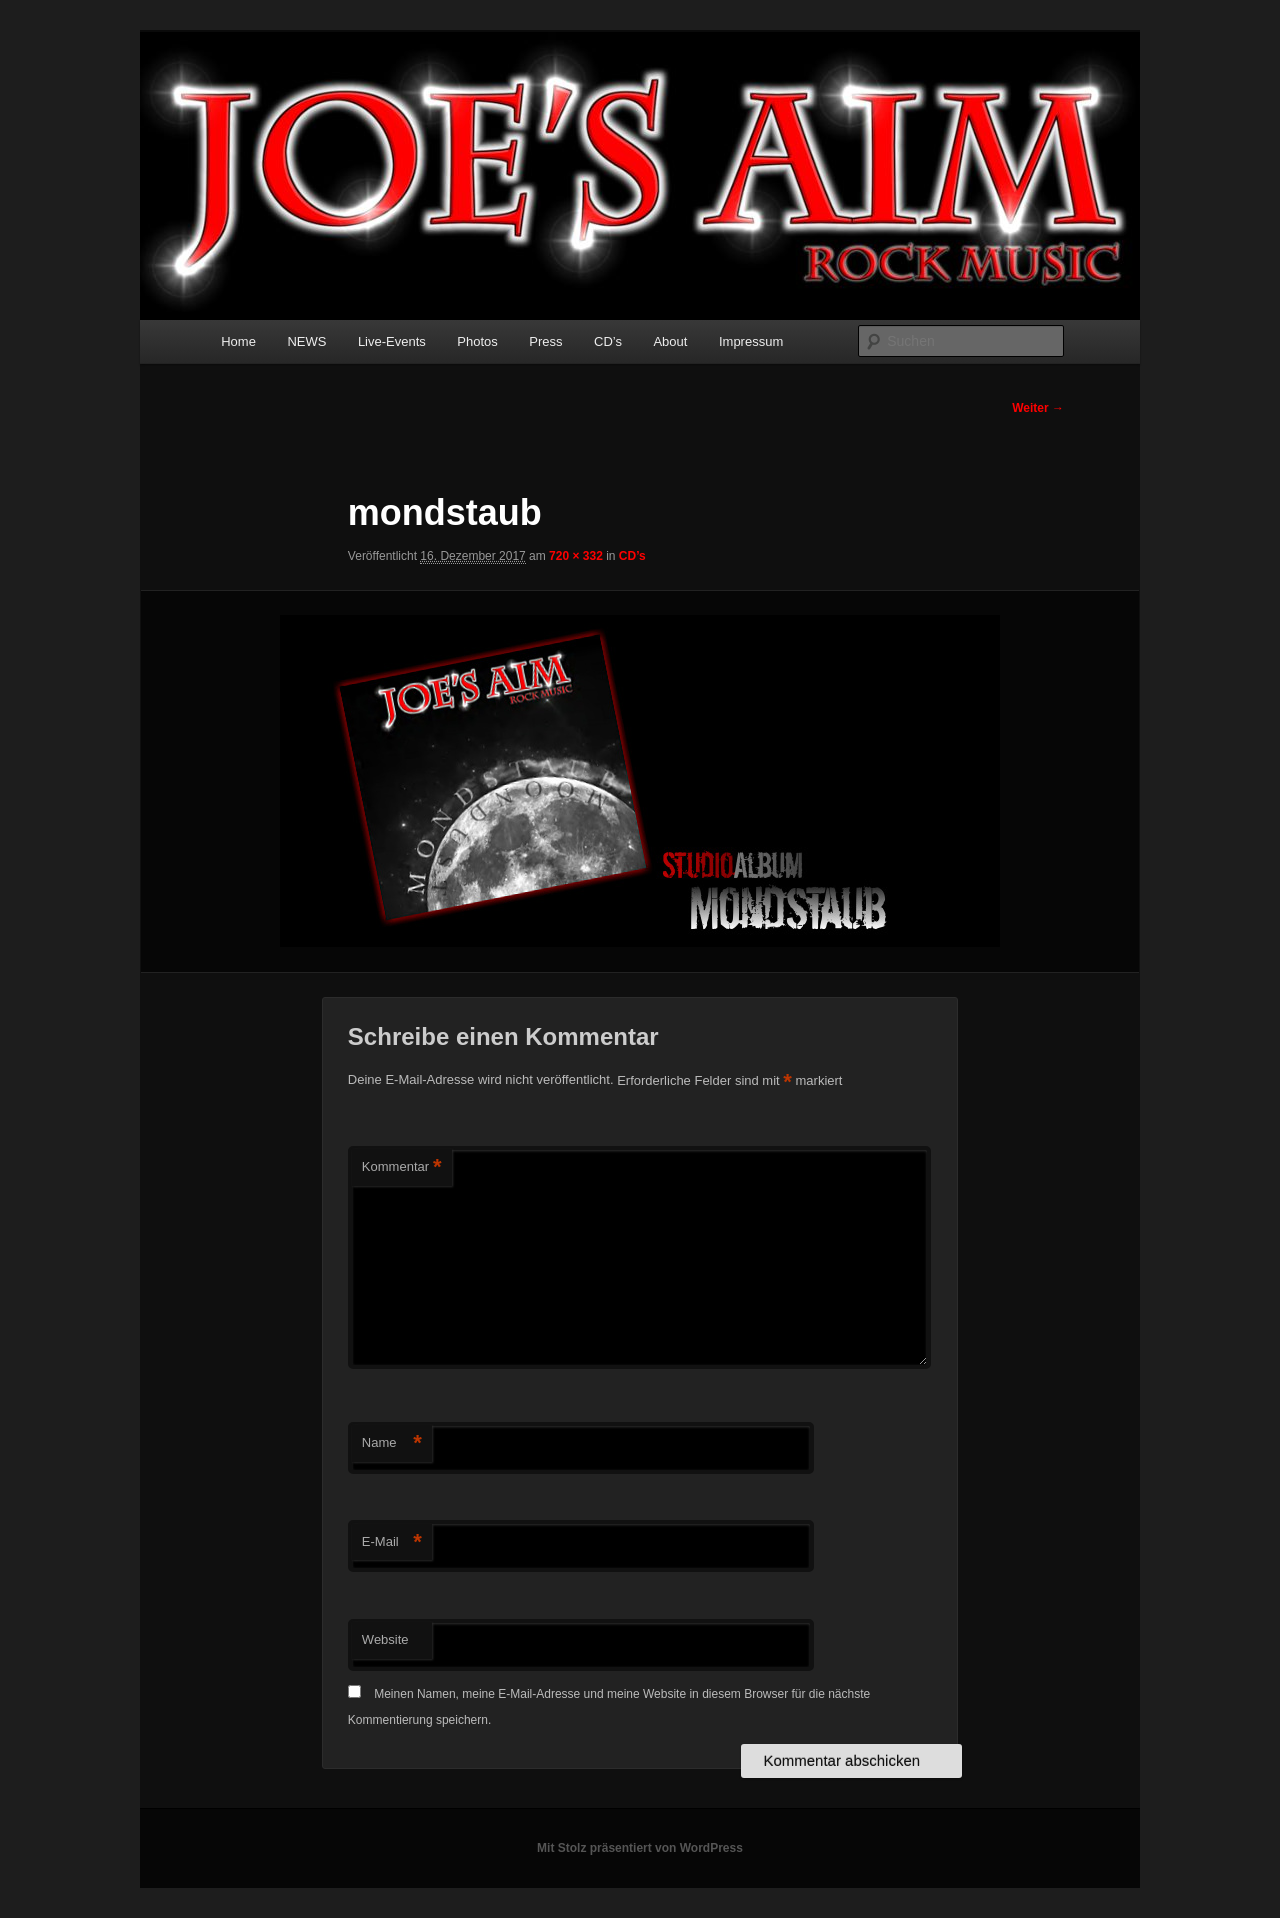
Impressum (751, 341)
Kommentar (402, 1167)
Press (545, 341)
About (670, 341)
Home (238, 341)
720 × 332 (576, 556)
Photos (477, 341)
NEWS (306, 341)
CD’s (608, 341)
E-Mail (392, 1542)
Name (392, 1443)
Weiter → (1038, 408)
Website (385, 1639)
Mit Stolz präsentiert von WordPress (640, 1848)
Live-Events (392, 341)
